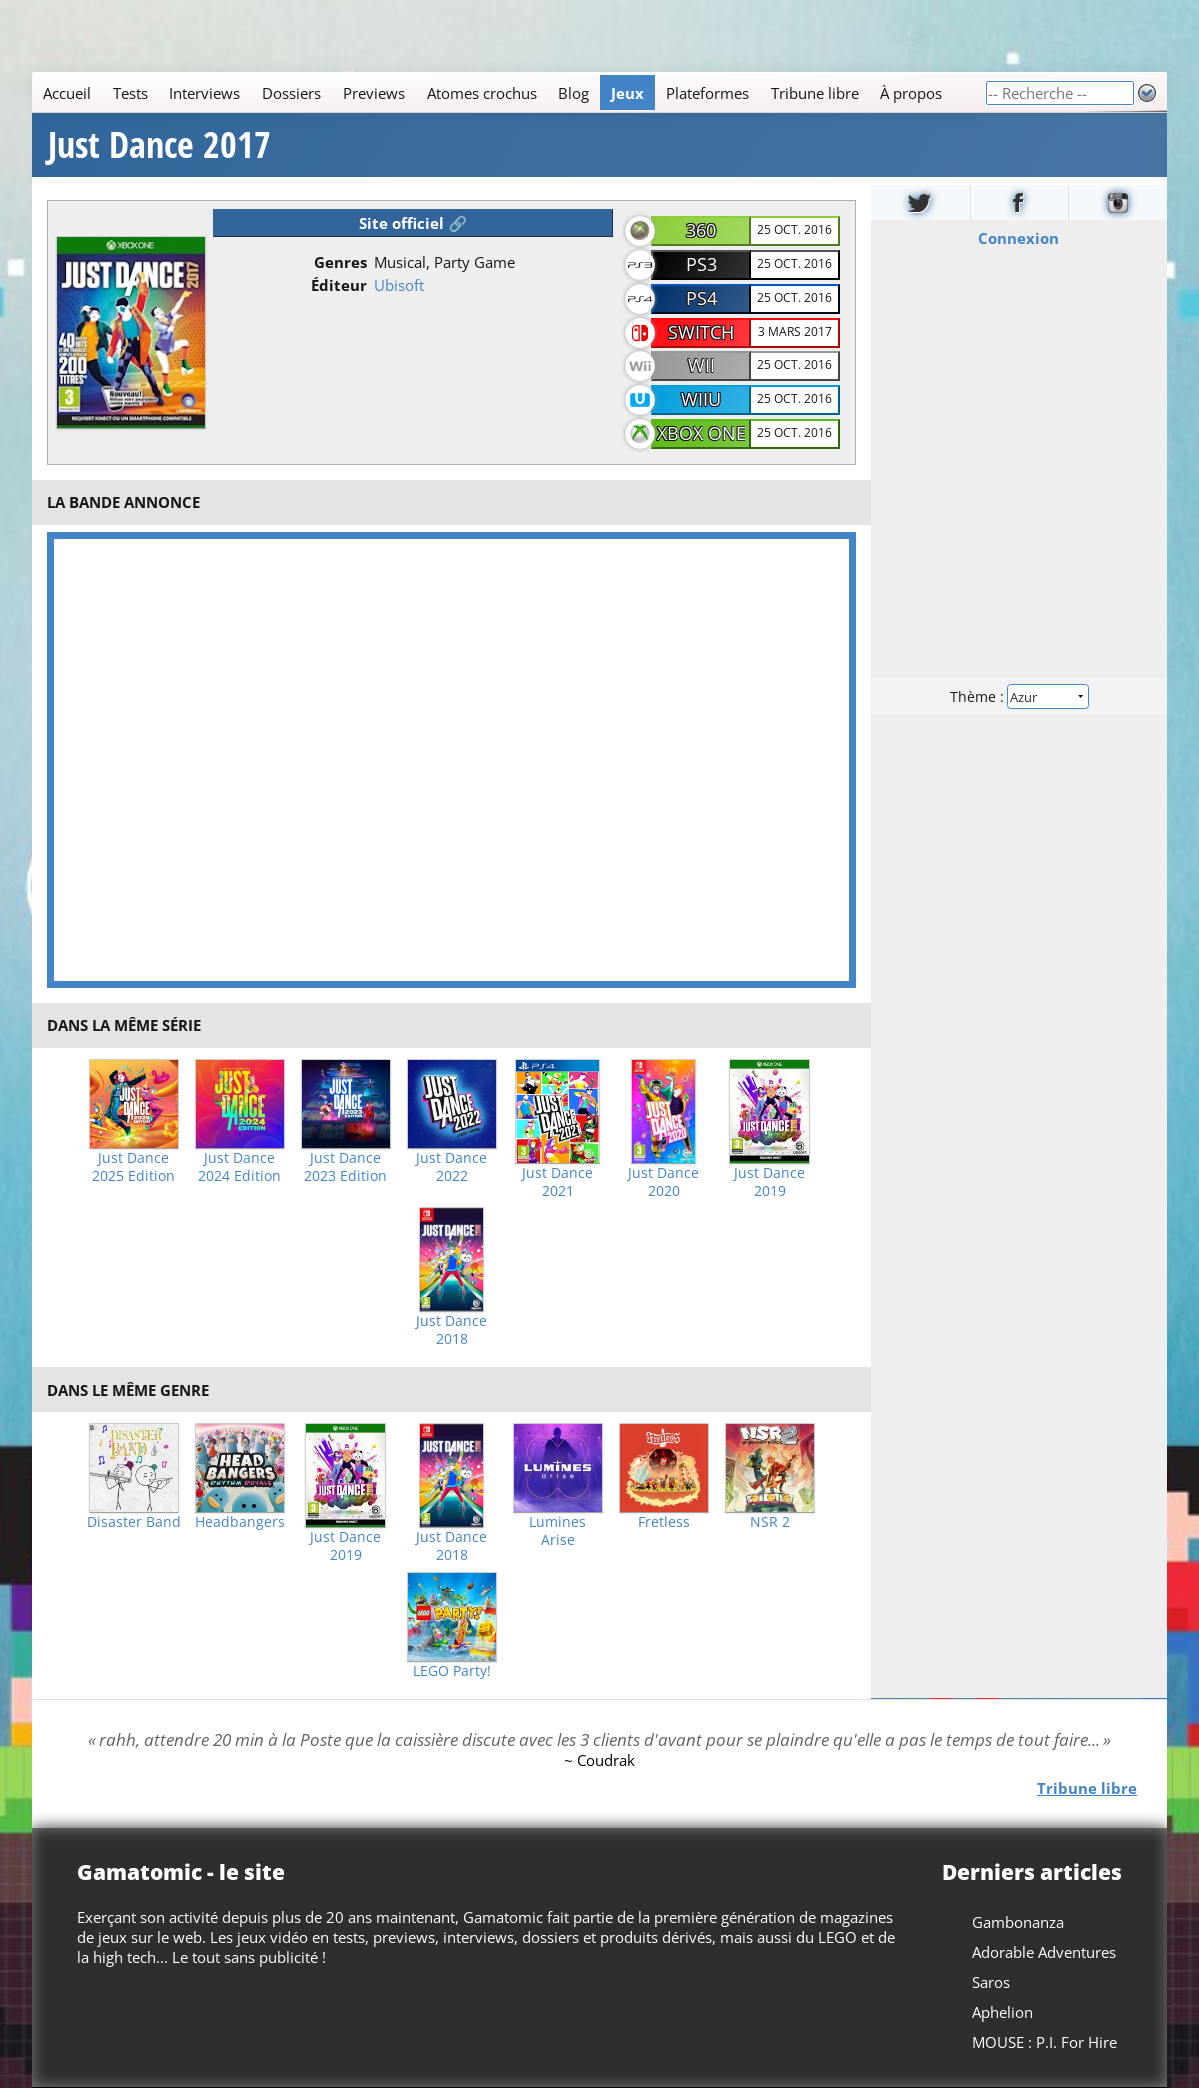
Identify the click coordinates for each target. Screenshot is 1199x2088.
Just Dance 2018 (451, 1330)
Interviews (204, 93)
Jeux (627, 93)
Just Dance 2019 (769, 1182)
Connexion (1019, 238)
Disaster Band (134, 1522)
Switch (701, 332)
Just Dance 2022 (451, 1167)
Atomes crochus (482, 93)
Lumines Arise (557, 1531)
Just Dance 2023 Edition (345, 1167)
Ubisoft (399, 285)
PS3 (701, 264)
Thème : (1019, 696)
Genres (340, 262)
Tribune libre (815, 93)
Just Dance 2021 (557, 1182)
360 (701, 230)
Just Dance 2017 (159, 145)
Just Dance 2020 (663, 1182)
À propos (911, 93)
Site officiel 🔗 (413, 223)
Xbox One (701, 433)
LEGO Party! (452, 1671)
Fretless (664, 1522)
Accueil (67, 93)
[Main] (508, 92)
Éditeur (339, 285)
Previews (374, 93)
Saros (991, 1982)
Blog (573, 93)
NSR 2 (770, 1522)
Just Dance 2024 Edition (239, 1167)
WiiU (701, 399)
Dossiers (291, 93)
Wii (701, 365)
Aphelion (1002, 2012)
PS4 (701, 298)
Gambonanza (1018, 1922)
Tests (130, 93)
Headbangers (240, 1522)
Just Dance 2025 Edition (133, 1167)
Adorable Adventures (1044, 1952)
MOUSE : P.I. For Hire (1044, 2042)
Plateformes (707, 93)
